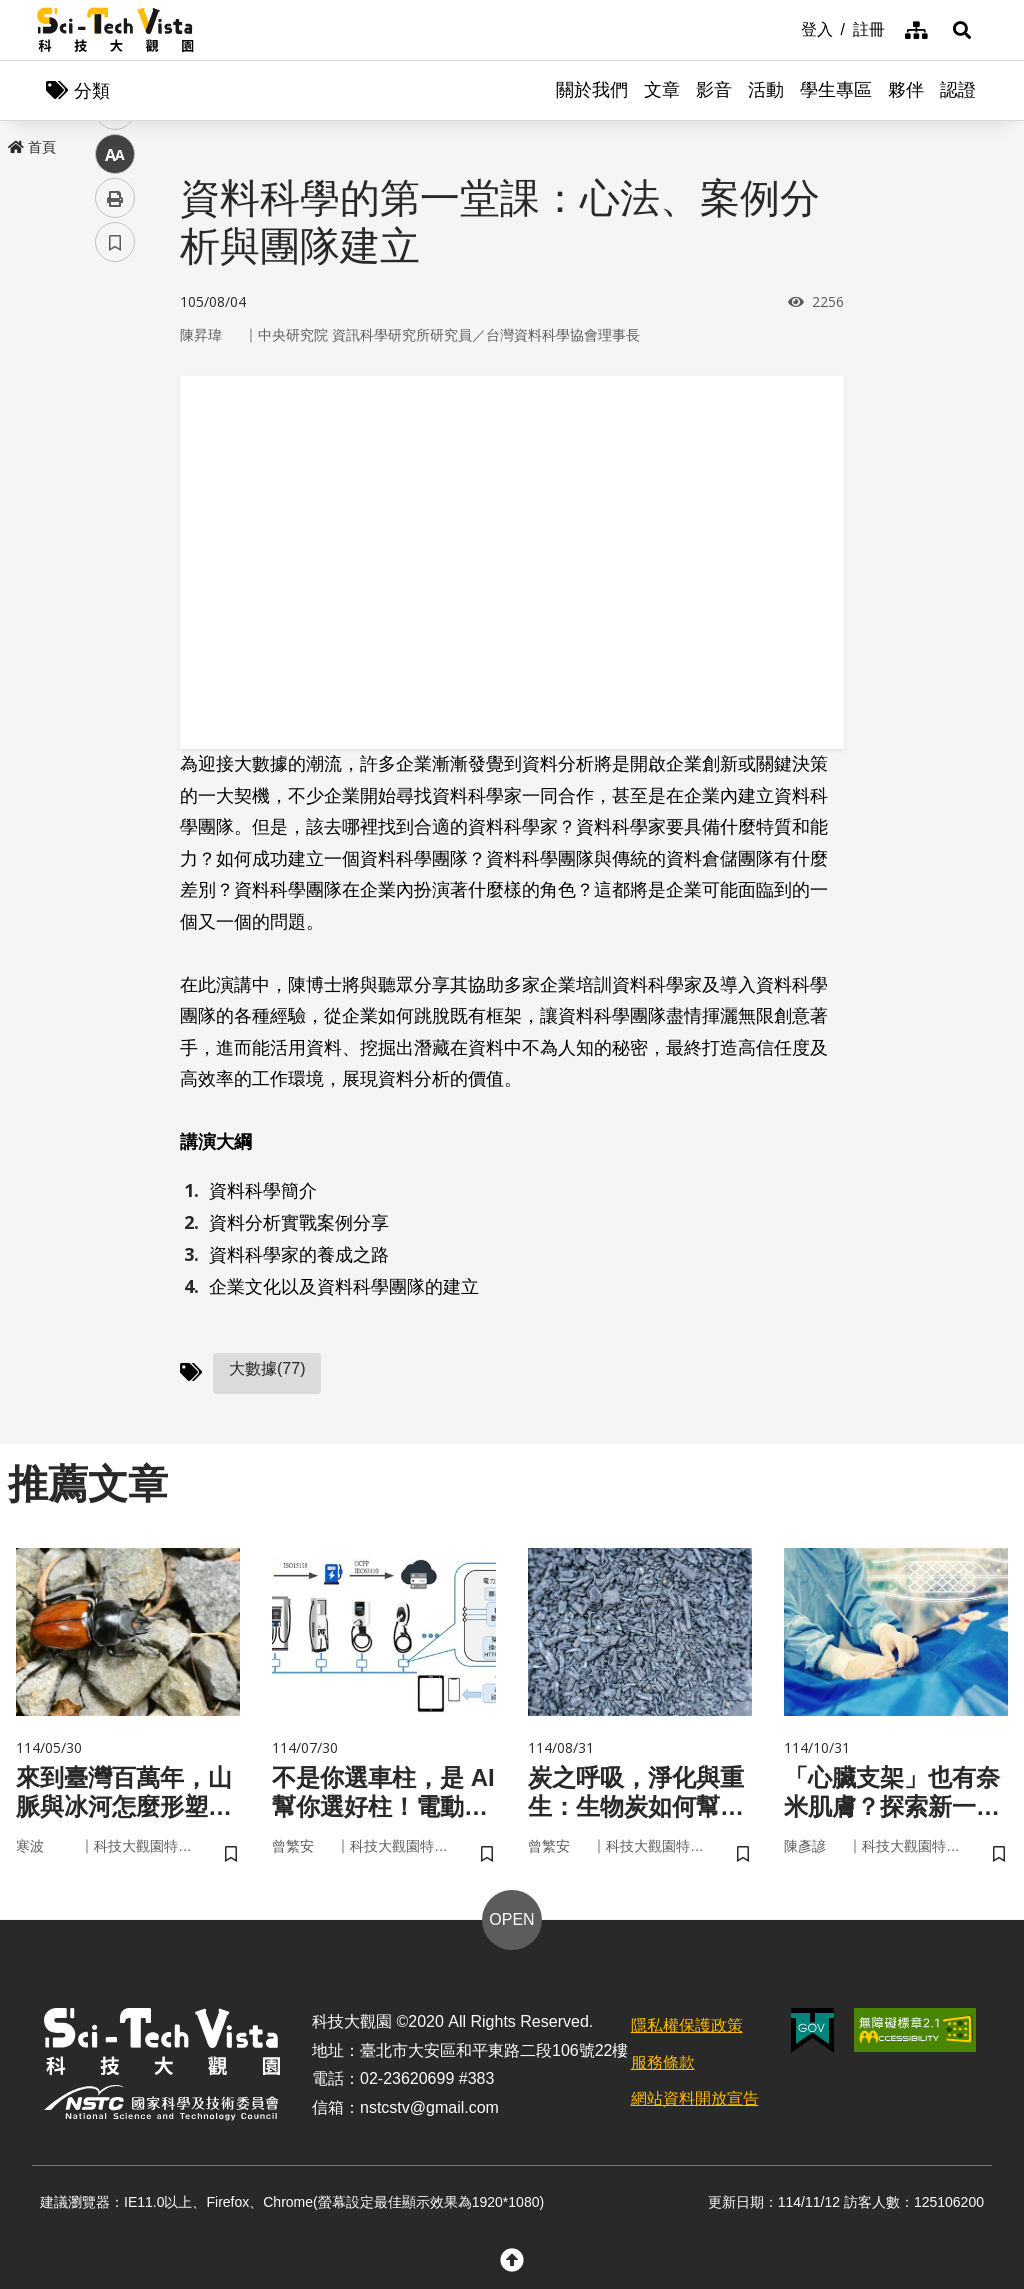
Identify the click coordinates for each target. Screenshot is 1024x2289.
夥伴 (906, 90)
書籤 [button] (115, 602)
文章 (662, 90)
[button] (962, 30)
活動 (766, 90)
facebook (115, 382)
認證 (958, 90)
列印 (115, 558)
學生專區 (836, 90)
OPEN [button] (511, 1919)
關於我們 (592, 90)
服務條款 (663, 2062)
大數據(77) (267, 1368)
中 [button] (115, 514)
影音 (714, 90)
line (108, 470)
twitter (115, 426)
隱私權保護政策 (687, 2025)
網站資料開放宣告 (695, 2098)
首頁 (32, 147)
